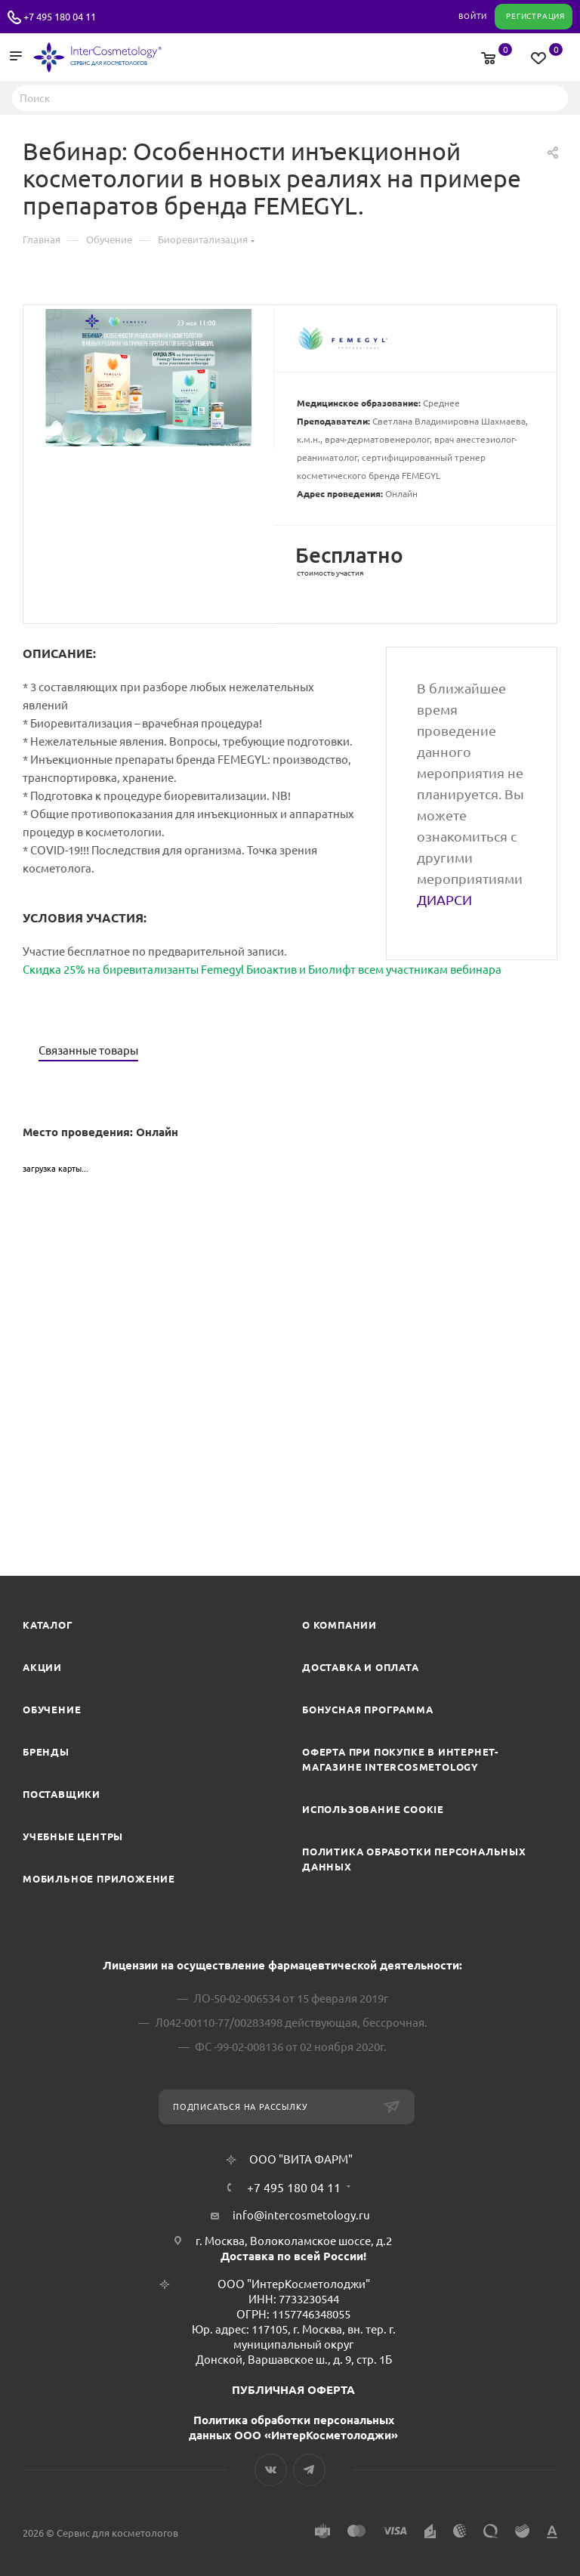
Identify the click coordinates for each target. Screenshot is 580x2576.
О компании (339, 1625)
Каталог (48, 1625)
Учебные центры (73, 1836)
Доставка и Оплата (360, 1667)
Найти (552, 97)
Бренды (46, 1752)
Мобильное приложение (99, 1878)
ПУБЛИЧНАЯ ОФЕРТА (293, 2389)
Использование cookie (373, 1809)
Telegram (309, 2470)
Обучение (52, 1709)
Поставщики (61, 1794)
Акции (42, 1667)
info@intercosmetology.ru (301, 2215)
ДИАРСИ (444, 899)
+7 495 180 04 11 (59, 16)
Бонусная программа (367, 1709)
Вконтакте (271, 2470)
